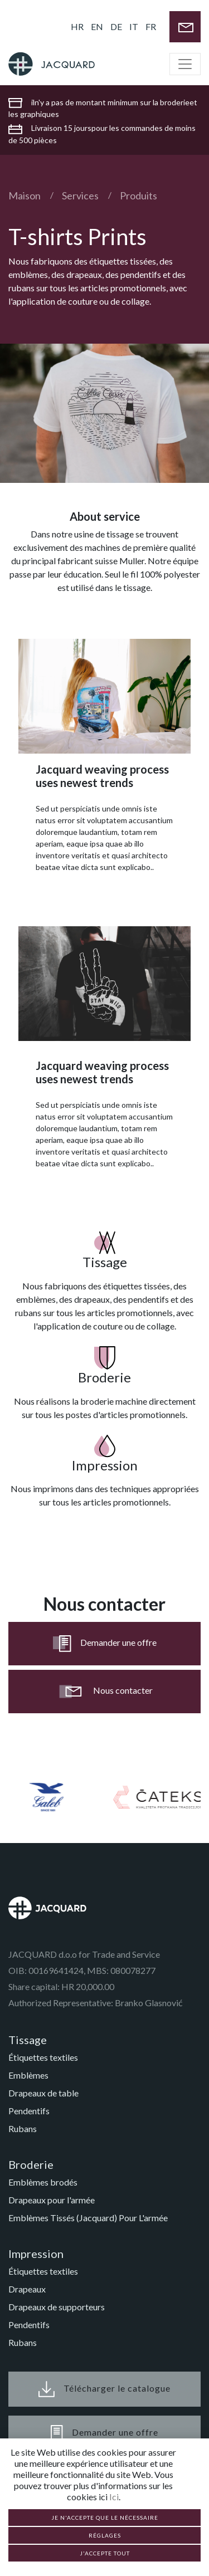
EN (97, 26)
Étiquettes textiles (43, 2057)
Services (80, 195)
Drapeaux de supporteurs (56, 2306)
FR (150, 26)
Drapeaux (27, 2289)
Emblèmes (28, 2075)
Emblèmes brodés (42, 2182)
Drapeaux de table (43, 2093)
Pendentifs (29, 2110)
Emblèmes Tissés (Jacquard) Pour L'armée (88, 2217)
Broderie (31, 2164)
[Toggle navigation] (185, 64)
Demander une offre (105, 1643)
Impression (36, 2253)
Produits (138, 195)
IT (133, 26)
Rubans (22, 2128)
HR (77, 26)
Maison (24, 195)
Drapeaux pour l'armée (51, 2199)
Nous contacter (105, 1691)
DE (116, 26)
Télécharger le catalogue (104, 2389)
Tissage (27, 2039)
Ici (114, 2496)
